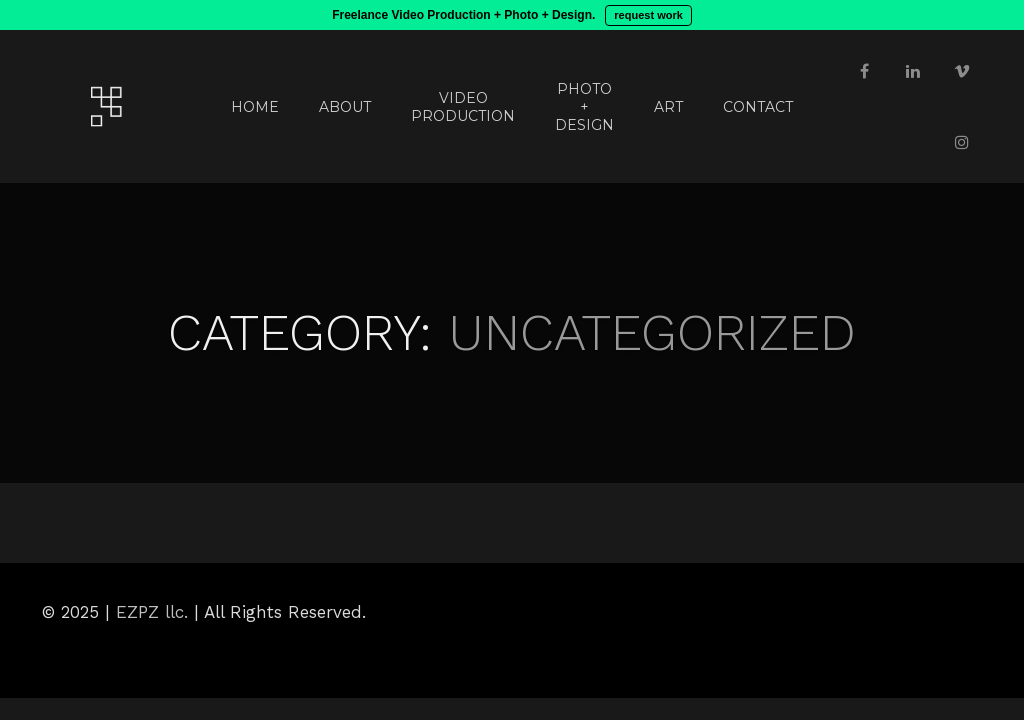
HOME (255, 107)
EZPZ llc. (152, 612)
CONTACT (758, 107)
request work (648, 15)
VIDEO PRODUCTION (463, 107)
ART (668, 107)
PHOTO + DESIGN (584, 107)
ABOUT (345, 107)
